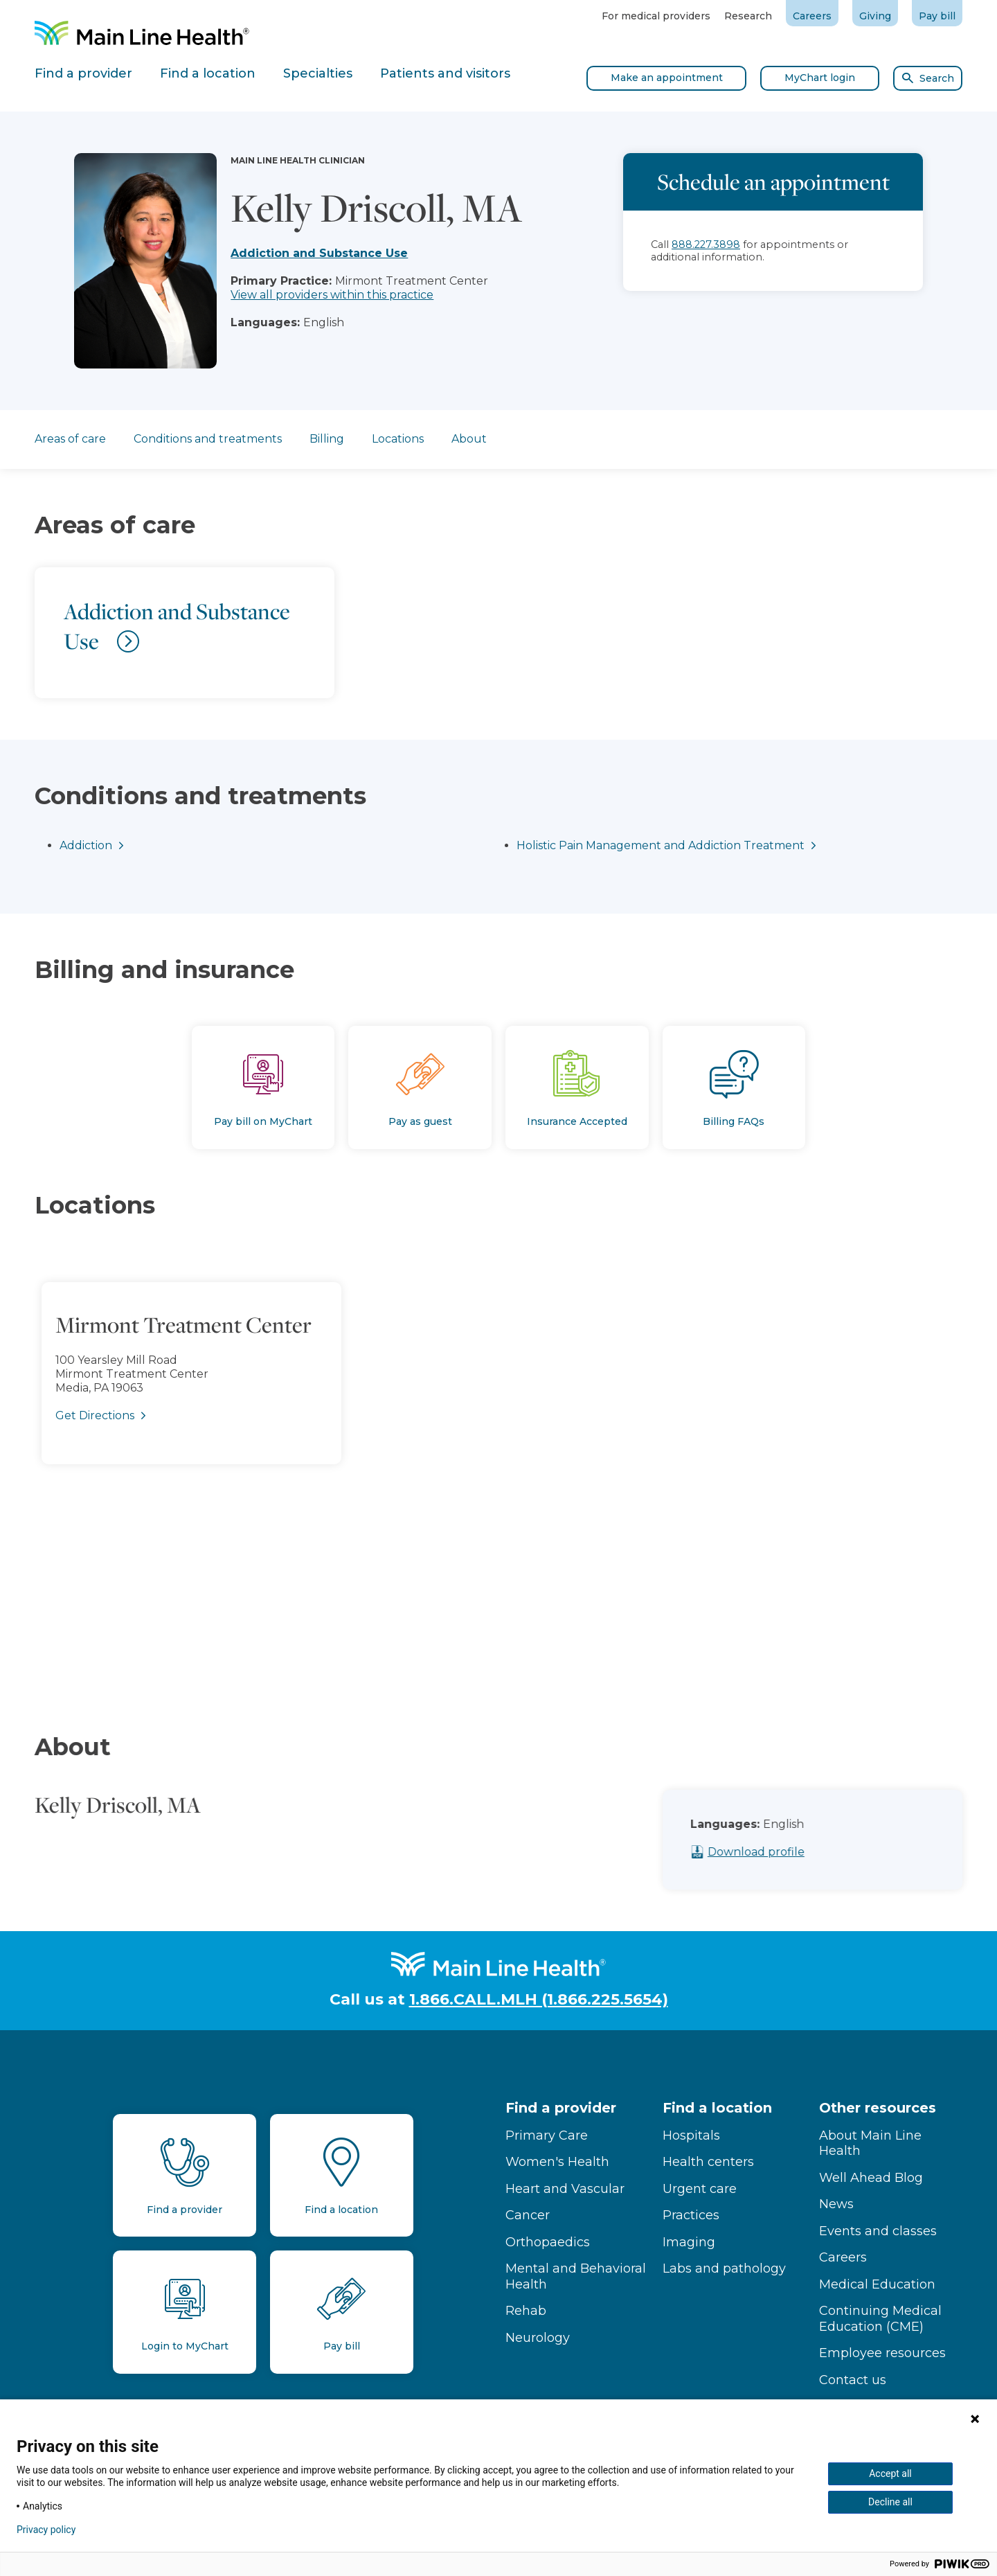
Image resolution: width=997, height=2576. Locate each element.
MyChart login (819, 77)
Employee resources (882, 2353)
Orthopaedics (547, 2242)
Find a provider (560, 2107)
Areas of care (70, 438)
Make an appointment (667, 77)
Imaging (689, 2242)
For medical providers (656, 16)
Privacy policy (46, 2529)
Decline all (890, 2501)
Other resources (877, 2107)
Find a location (717, 2107)
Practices (691, 2215)
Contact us (852, 2380)
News (836, 2204)
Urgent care (700, 2188)
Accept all (890, 2473)
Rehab (525, 2310)
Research (748, 16)
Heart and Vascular (565, 2188)
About (469, 438)
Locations (398, 438)
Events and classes (878, 2231)
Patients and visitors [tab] (445, 73)
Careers (812, 16)
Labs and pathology (724, 2268)
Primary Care (546, 2135)
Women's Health (557, 2161)
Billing (326, 438)
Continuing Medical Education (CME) (880, 2318)
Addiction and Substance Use (319, 253)
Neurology (537, 2337)
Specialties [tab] (317, 73)
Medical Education (877, 2284)
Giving (875, 16)
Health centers (708, 2161)
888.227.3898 (706, 244)
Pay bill (937, 16)
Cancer (527, 2215)
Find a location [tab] (207, 73)
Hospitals (691, 2135)
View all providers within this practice (332, 294)
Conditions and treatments (208, 438)
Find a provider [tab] (83, 73)
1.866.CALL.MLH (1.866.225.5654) (538, 1999)
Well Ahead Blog (871, 2177)
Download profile (801, 1851)
